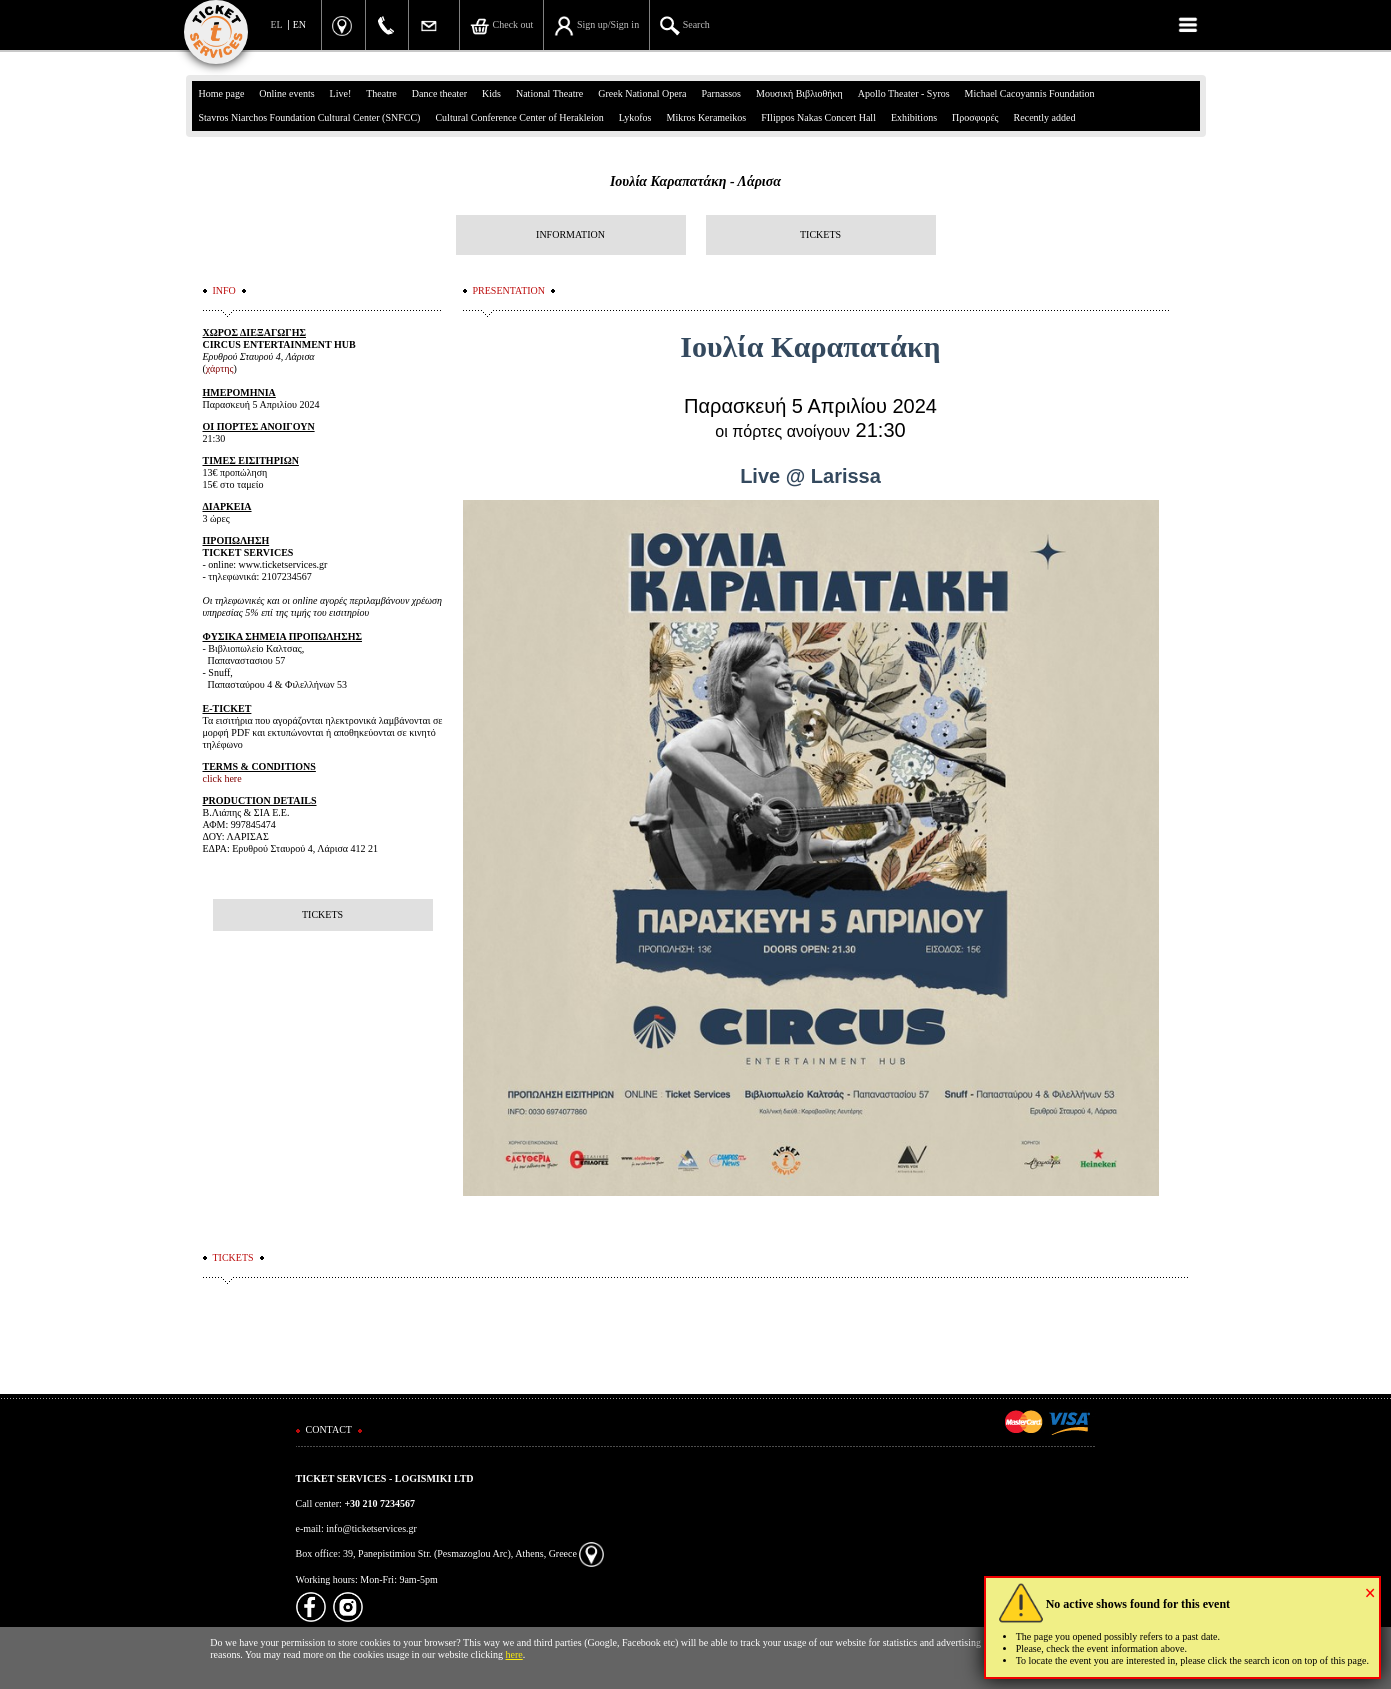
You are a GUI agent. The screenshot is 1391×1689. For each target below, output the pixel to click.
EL (277, 24)
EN (299, 24)
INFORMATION (570, 234)
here (514, 1654)
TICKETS (820, 234)
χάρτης (220, 368)
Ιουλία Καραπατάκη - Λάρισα (695, 181)
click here (222, 778)
